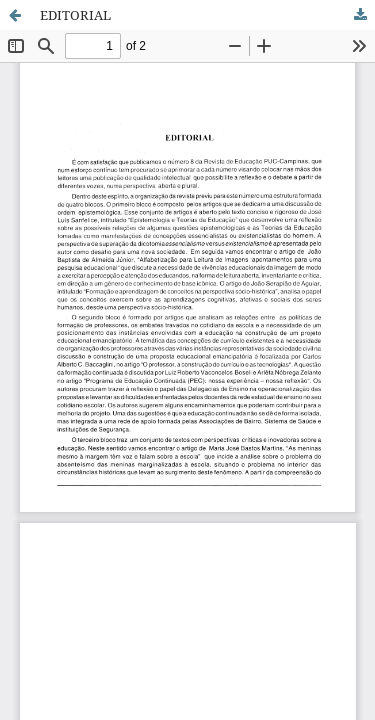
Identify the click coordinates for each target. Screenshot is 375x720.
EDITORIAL (75, 15)
